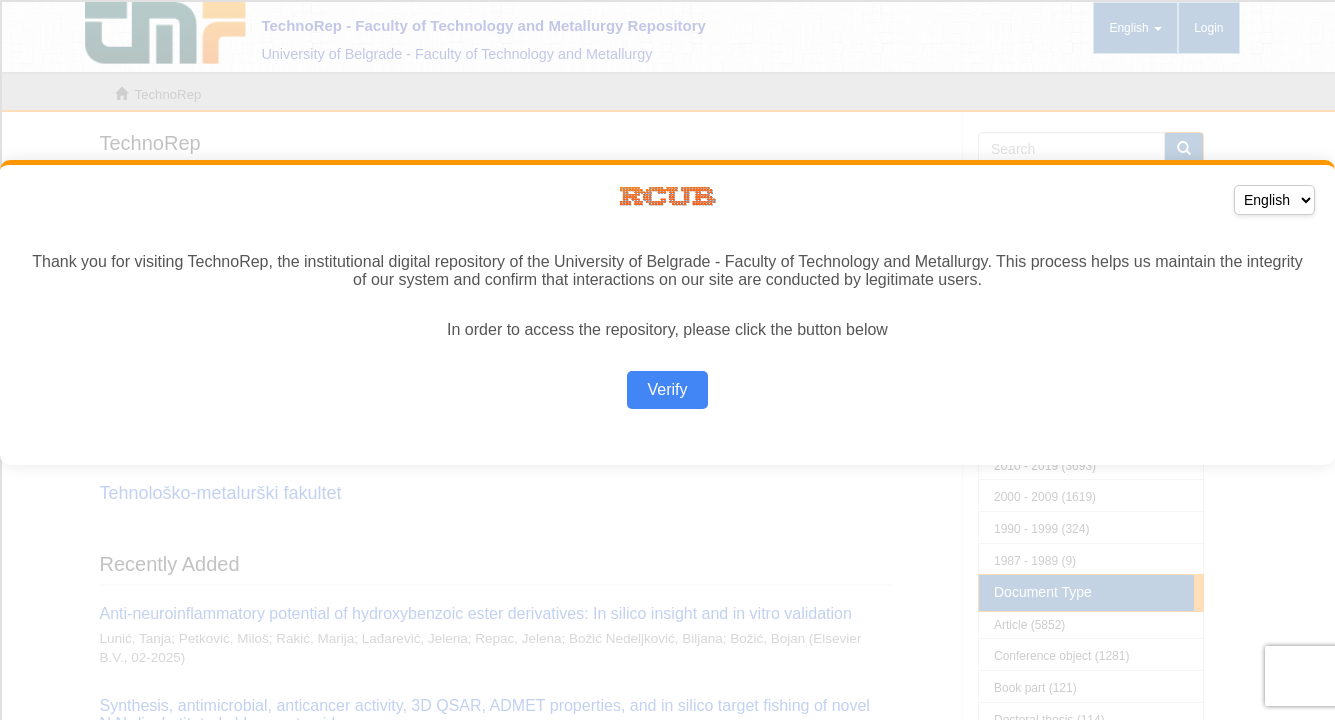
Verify (667, 389)
